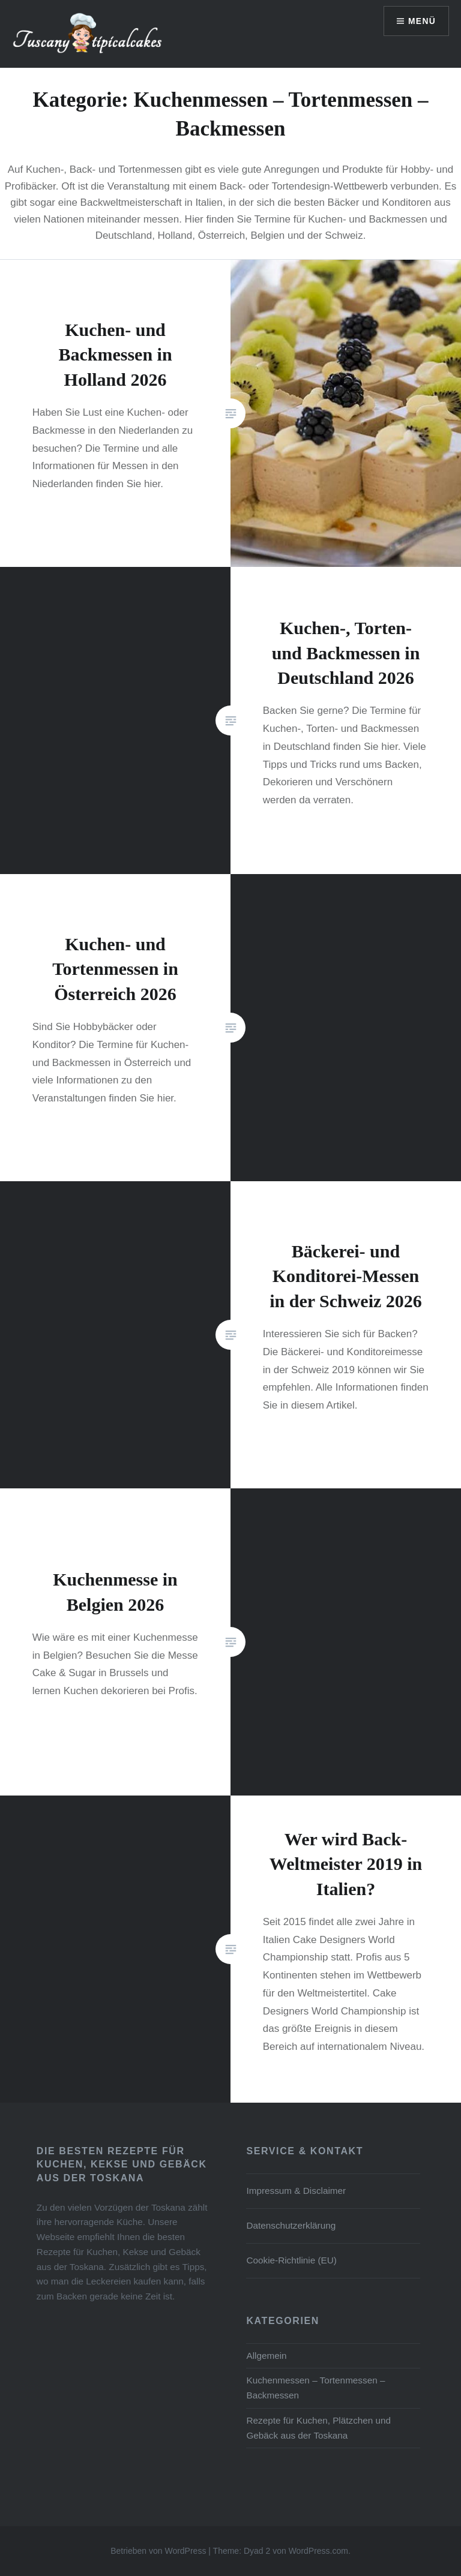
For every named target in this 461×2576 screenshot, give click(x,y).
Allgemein (266, 2355)
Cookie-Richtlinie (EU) (291, 2260)
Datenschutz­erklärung (291, 2225)
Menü (422, 21)
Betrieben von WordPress (158, 2551)
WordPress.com (318, 2551)
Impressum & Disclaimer (296, 2190)
